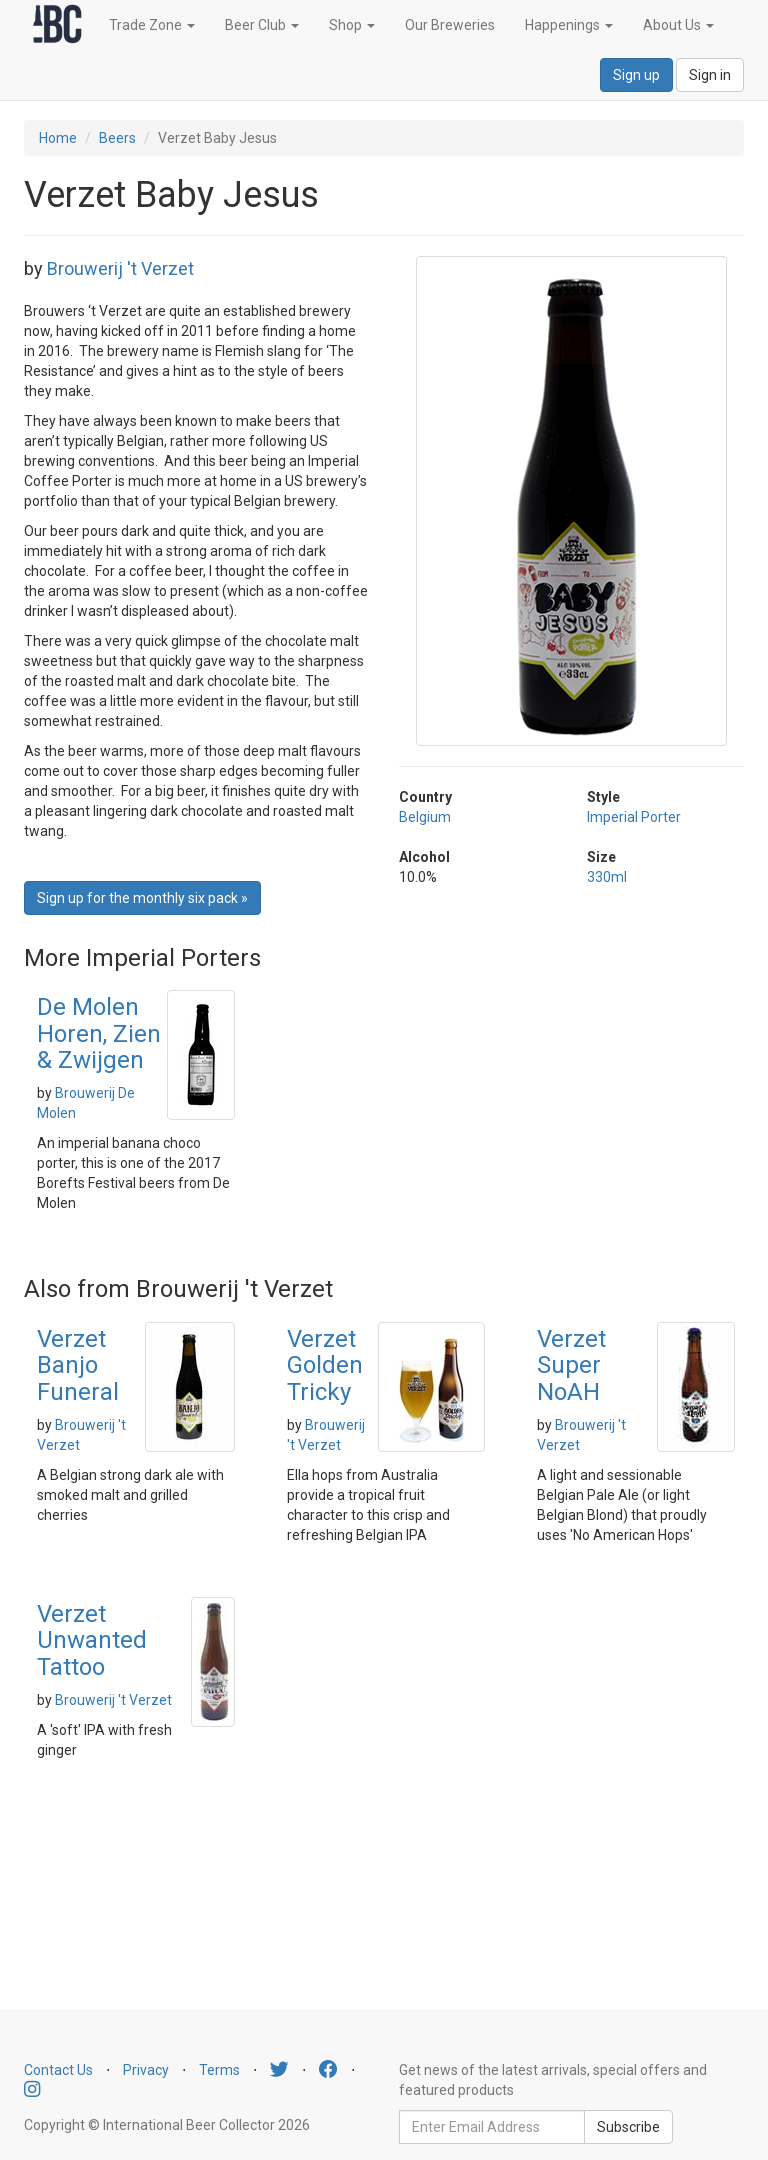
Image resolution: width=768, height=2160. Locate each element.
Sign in (710, 75)
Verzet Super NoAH (571, 1365)
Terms (219, 2070)
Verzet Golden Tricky (325, 1365)
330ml (607, 877)
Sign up (636, 75)
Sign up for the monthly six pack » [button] (142, 898)
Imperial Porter (634, 817)
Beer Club (262, 25)
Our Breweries (450, 25)
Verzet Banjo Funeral (78, 1365)
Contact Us (58, 2070)
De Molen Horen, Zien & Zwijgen (99, 1033)
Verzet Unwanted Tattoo (92, 1640)
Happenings (569, 25)
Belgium (425, 817)
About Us (678, 25)
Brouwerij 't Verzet (120, 268)
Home (58, 138)
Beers (117, 138)
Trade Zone (152, 25)
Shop (352, 25)
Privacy (146, 2070)
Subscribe (628, 2127)
